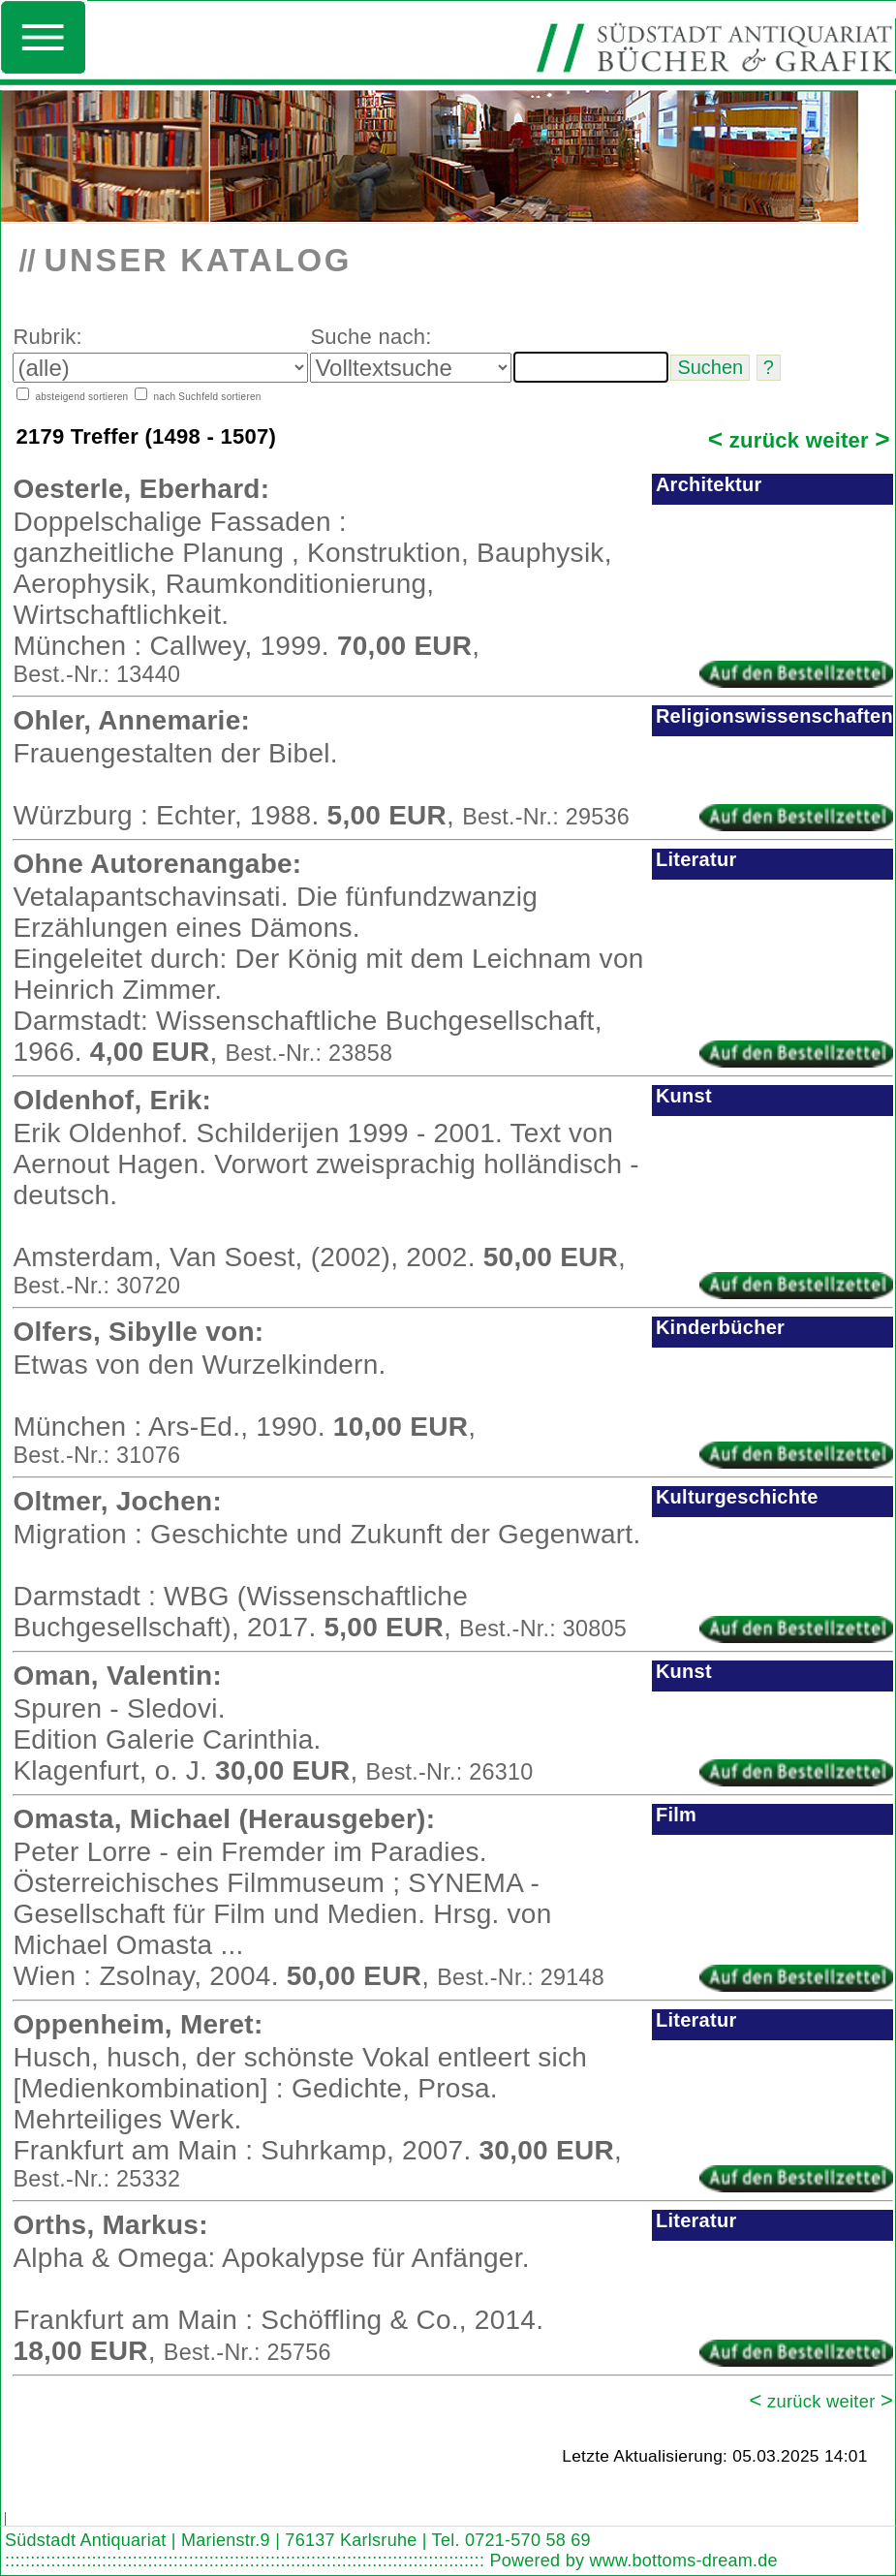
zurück (754, 440)
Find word (59, 2502)
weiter (848, 440)
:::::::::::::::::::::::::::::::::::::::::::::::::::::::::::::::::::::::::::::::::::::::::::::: (244, 2560)
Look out (96, 2502)
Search (24, 2502)
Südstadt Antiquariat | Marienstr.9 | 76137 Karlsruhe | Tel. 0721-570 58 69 (298, 2540)
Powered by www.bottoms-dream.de (633, 2560)
